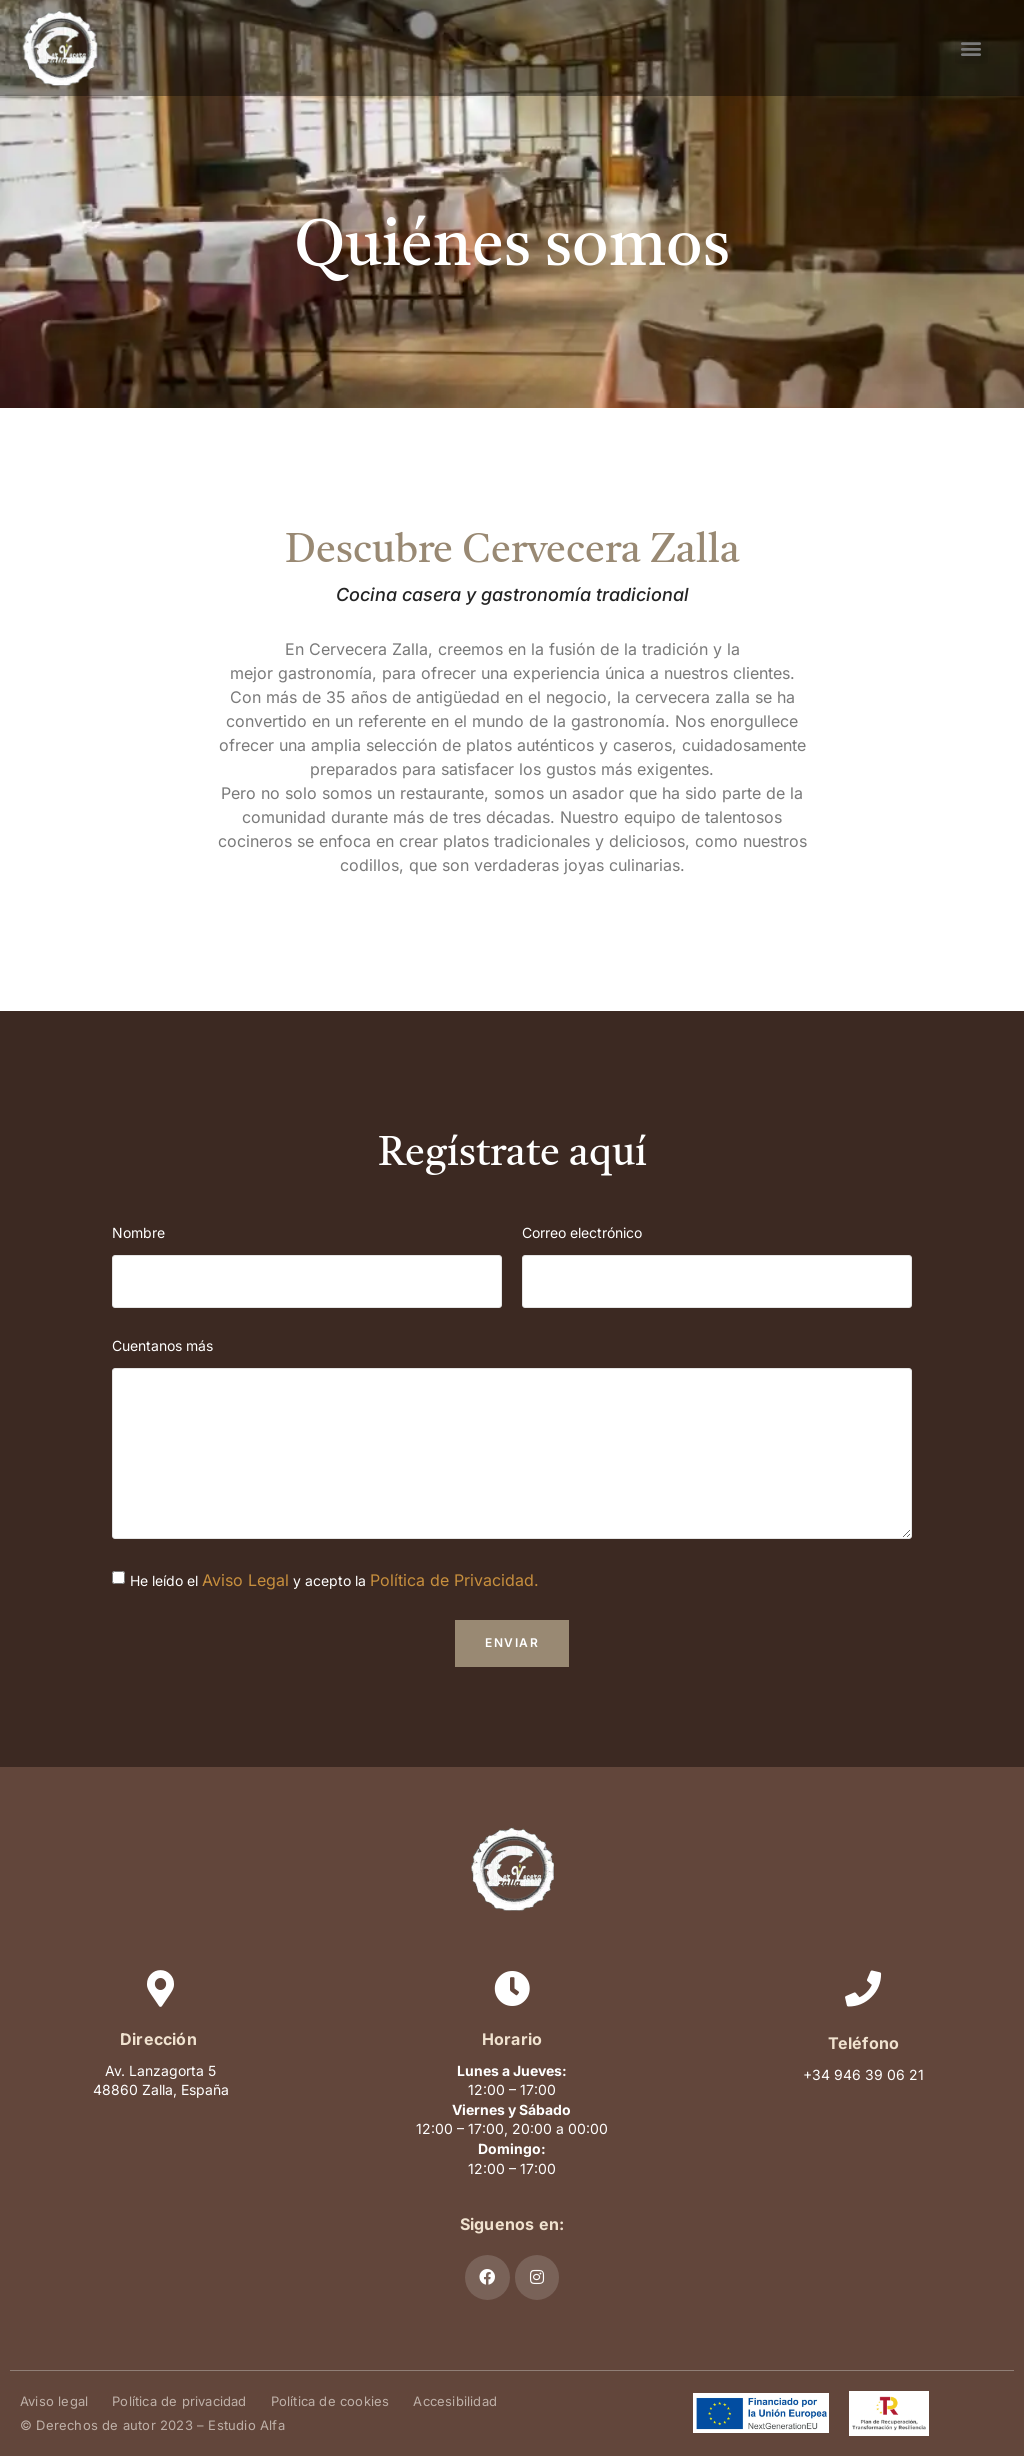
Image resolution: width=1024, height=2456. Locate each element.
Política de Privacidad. (454, 1580)
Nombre (138, 1232)
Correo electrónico (582, 1232)
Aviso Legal (245, 1580)
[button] (971, 47)
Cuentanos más (162, 1345)
